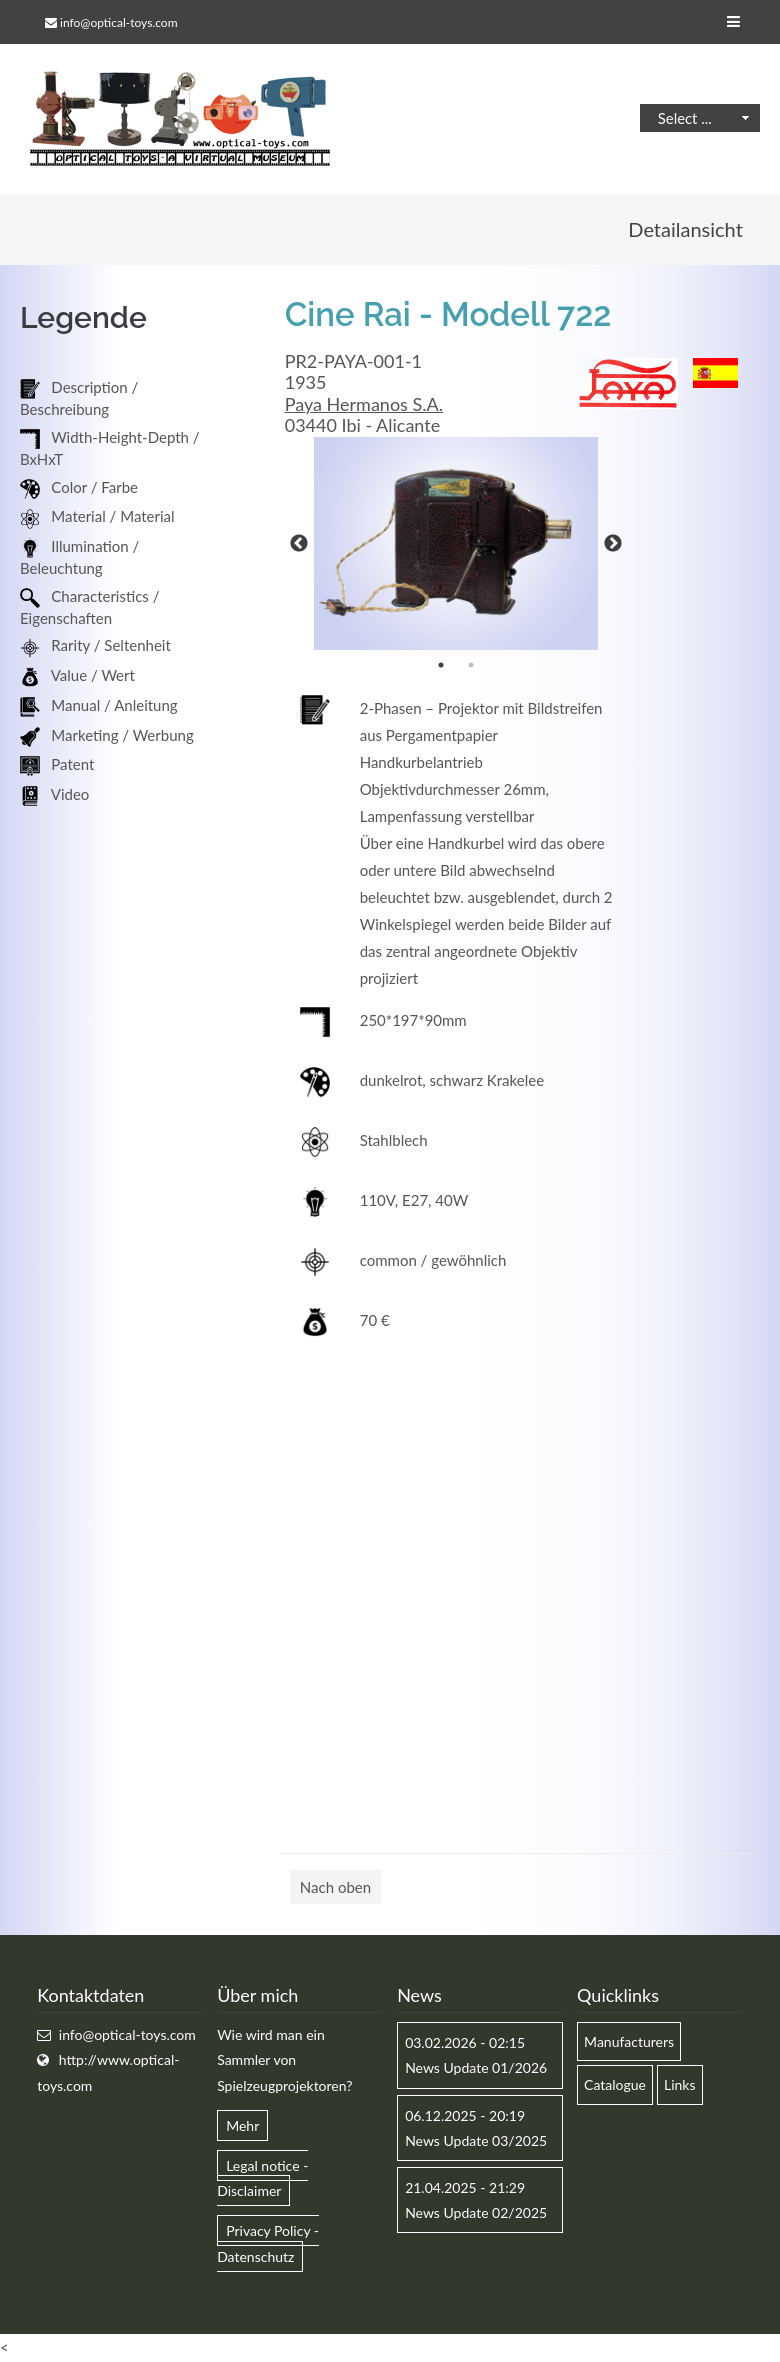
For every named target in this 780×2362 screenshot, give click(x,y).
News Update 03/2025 (476, 2140)
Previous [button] (299, 544)
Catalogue (615, 2084)
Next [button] (613, 544)
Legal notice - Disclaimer (262, 2178)
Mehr (242, 2125)
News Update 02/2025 (476, 2212)
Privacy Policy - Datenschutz (268, 2243)
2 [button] (471, 665)
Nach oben (335, 1887)
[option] (456, 543)
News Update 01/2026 (476, 2067)
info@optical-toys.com (118, 22)
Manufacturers (629, 2041)
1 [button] (441, 665)
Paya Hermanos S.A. (364, 404)
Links (680, 2084)
